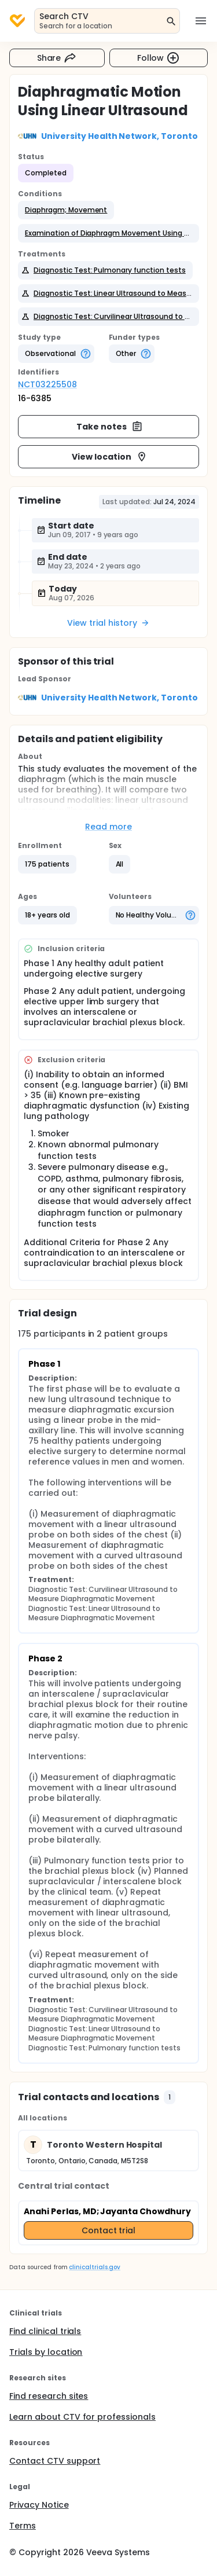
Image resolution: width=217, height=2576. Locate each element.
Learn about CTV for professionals (82, 2417)
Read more (108, 826)
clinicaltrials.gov (94, 2267)
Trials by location (45, 2352)
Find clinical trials (45, 2331)
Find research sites (48, 2396)
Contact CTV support (54, 2461)
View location (110, 457)
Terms (22, 2525)
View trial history (108, 623)
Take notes (109, 426)
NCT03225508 (47, 384)
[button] (66, 210)
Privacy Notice (39, 2505)
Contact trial (109, 2230)
